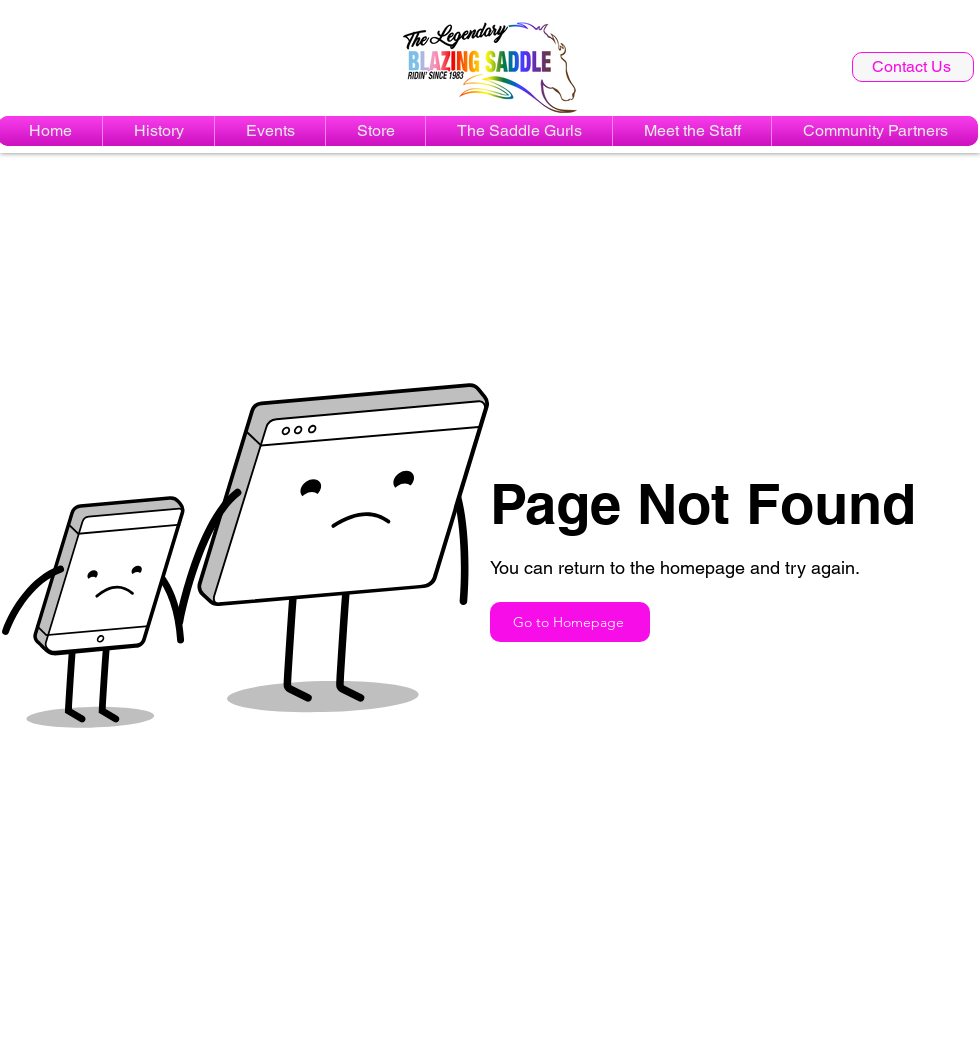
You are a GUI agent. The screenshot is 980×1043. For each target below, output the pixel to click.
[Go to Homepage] (570, 622)
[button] (270, 131)
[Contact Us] (913, 67)
